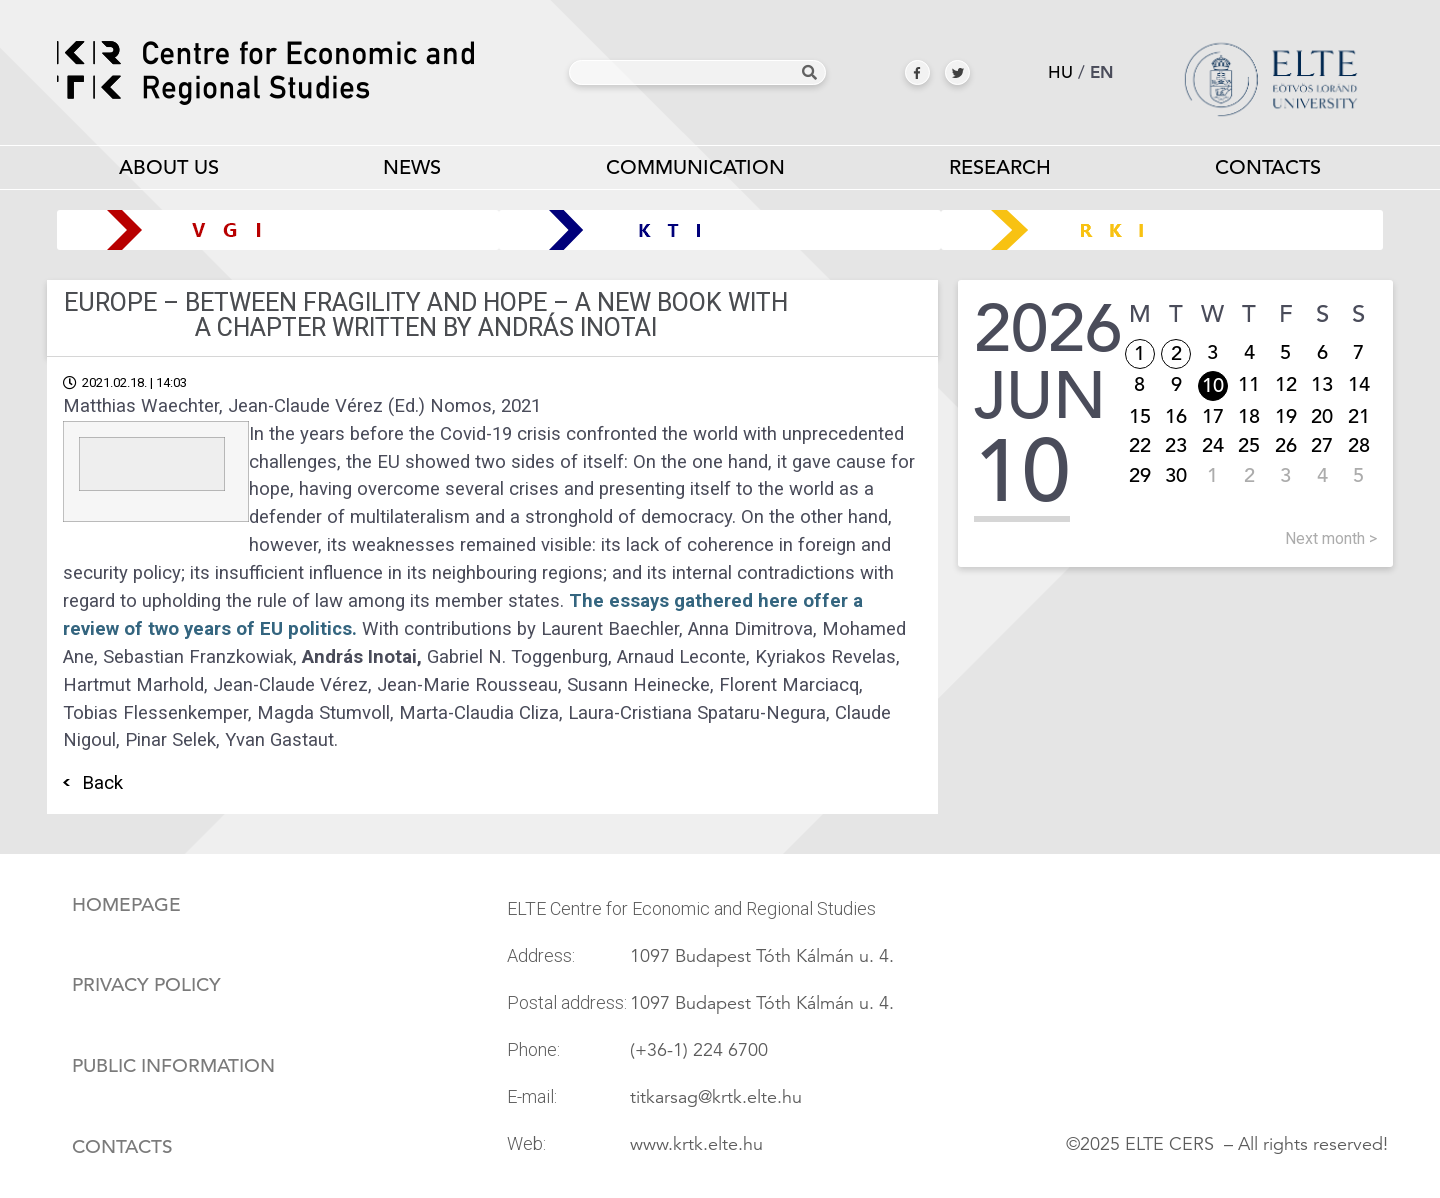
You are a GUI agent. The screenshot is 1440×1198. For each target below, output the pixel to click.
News (412, 167)
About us (169, 171)
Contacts (1268, 167)
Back (102, 783)
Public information (173, 1066)
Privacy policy (146, 985)
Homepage (126, 905)
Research (1000, 171)
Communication (694, 171)
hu (1060, 72)
